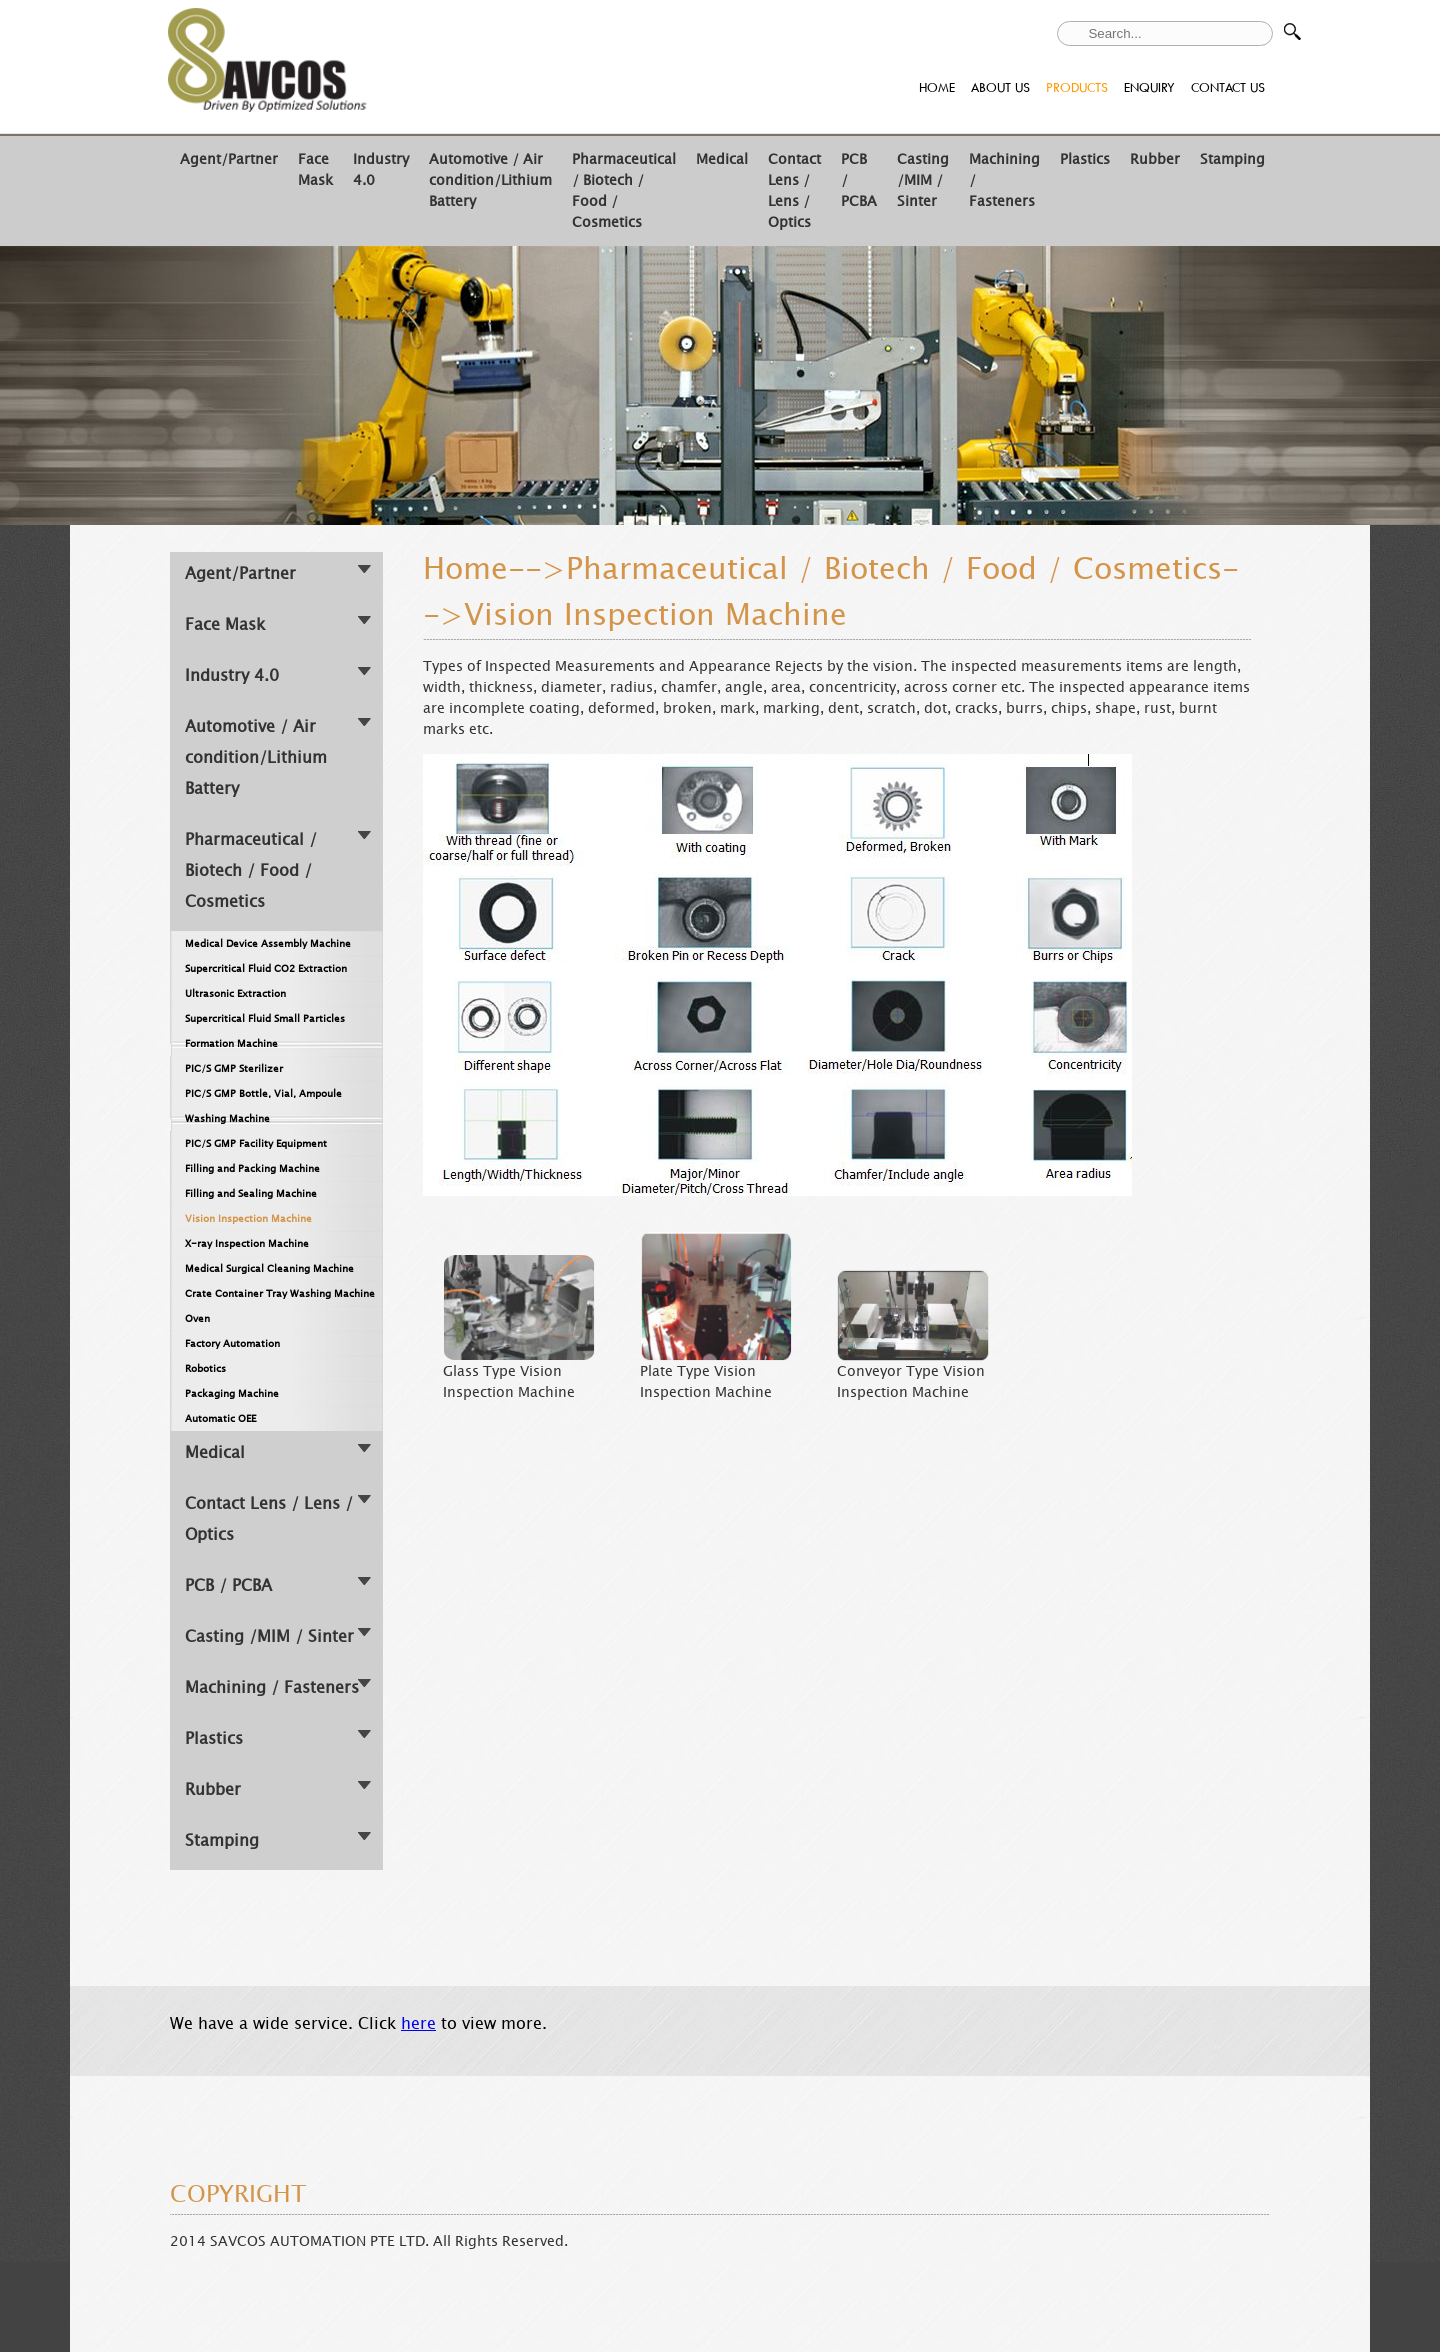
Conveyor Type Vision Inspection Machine (911, 1382)
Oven (197, 1318)
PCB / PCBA (228, 1585)
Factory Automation (232, 1343)
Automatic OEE (220, 1418)
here (418, 2023)
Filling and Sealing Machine (251, 1193)
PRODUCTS (1077, 87)
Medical (722, 159)
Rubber (1155, 159)
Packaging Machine (232, 1393)
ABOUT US (1000, 87)
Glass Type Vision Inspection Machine (509, 1382)
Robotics (205, 1368)
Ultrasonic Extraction (235, 993)
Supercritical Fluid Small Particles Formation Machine (265, 1031)
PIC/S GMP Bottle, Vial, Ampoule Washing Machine (263, 1106)
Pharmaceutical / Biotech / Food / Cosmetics (251, 870)
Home (465, 569)
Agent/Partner (229, 159)
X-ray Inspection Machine (247, 1243)
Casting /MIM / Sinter (923, 180)
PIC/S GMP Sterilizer (234, 1068)
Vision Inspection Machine (248, 1218)
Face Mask (315, 170)
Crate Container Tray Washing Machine (280, 1293)
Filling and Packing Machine (252, 1168)
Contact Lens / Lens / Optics (794, 191)
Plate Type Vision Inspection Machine (706, 1382)
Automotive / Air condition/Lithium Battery (490, 180)
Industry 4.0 (232, 675)
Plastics (1085, 159)
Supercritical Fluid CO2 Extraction (266, 968)
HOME (937, 87)
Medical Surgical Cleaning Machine (269, 1268)
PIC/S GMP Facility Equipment (256, 1143)
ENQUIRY (1149, 87)
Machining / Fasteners (272, 1687)
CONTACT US (1228, 87)
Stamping (1232, 159)
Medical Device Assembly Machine (268, 943)
